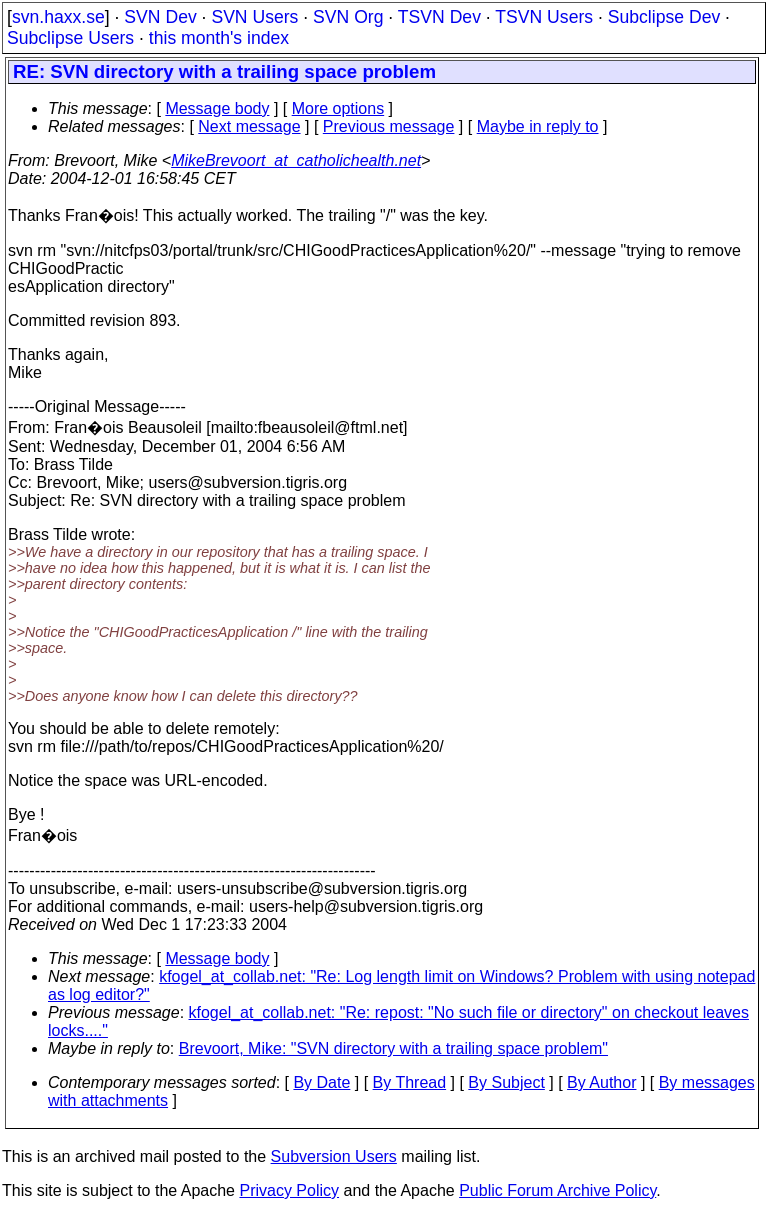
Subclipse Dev (664, 17)
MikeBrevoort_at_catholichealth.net (296, 160)
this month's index (219, 38)
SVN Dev (160, 17)
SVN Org (348, 17)
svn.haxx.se (58, 17)
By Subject (506, 1082)
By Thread (410, 1082)
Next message (249, 126)
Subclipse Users (70, 38)
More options (338, 108)
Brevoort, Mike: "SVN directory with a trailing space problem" (393, 1048)
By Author (601, 1082)
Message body (217, 108)
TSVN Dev (439, 17)
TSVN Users (544, 17)
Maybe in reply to (538, 126)
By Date (321, 1082)
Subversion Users (334, 1156)
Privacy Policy (289, 1190)
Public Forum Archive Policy (557, 1190)
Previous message (389, 126)
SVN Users (254, 17)
